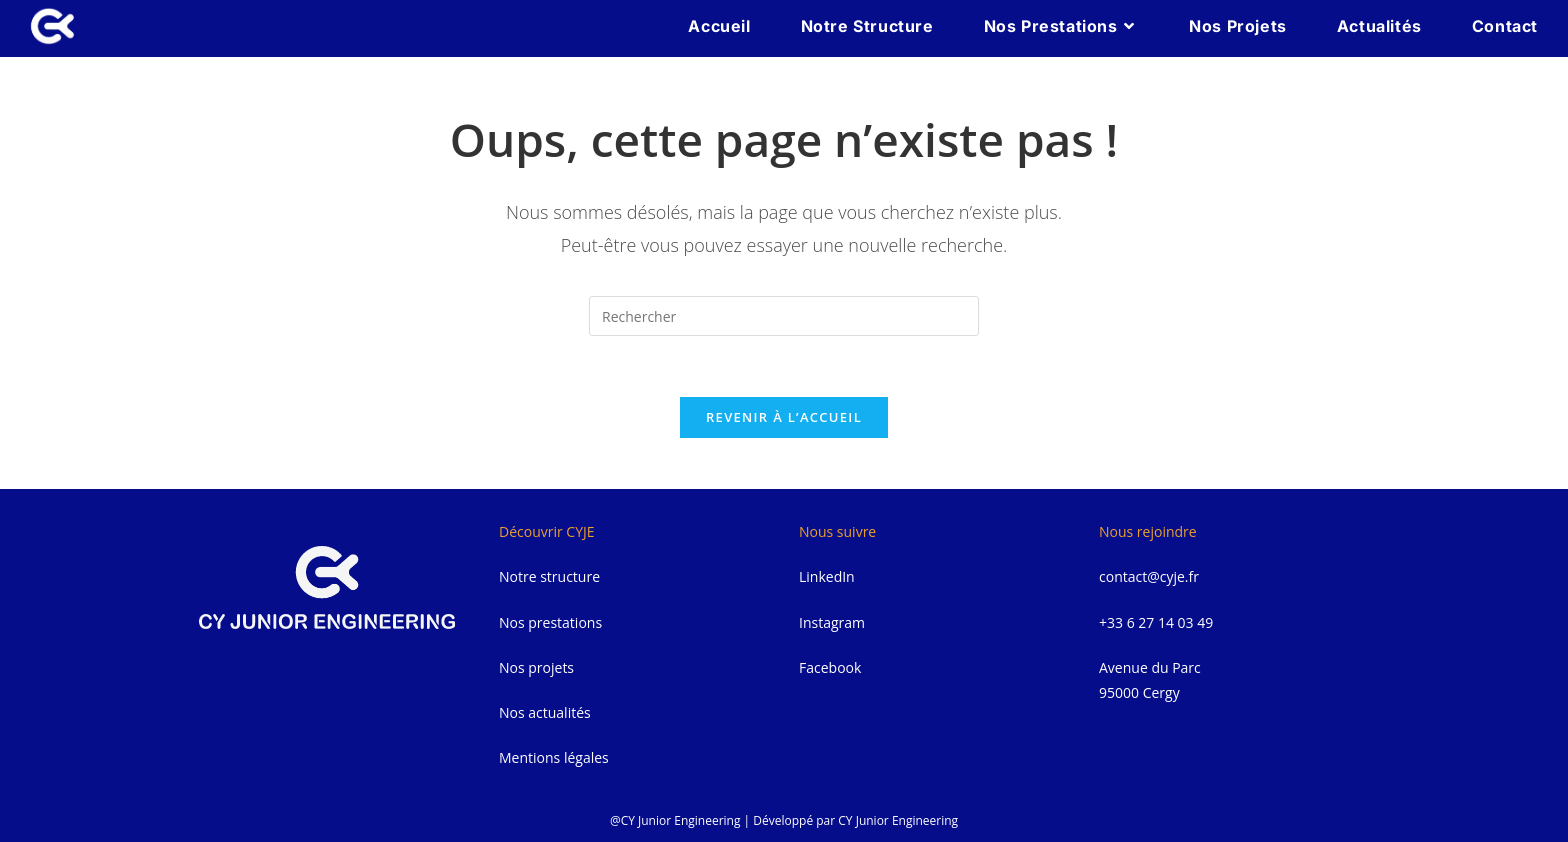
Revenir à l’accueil (784, 417)
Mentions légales (554, 757)
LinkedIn (827, 576)
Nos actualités (545, 712)
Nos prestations (550, 622)
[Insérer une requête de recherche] (784, 316)
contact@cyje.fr (1149, 576)
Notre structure (549, 576)
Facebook (830, 667)
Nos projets (536, 667)
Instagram (832, 622)
